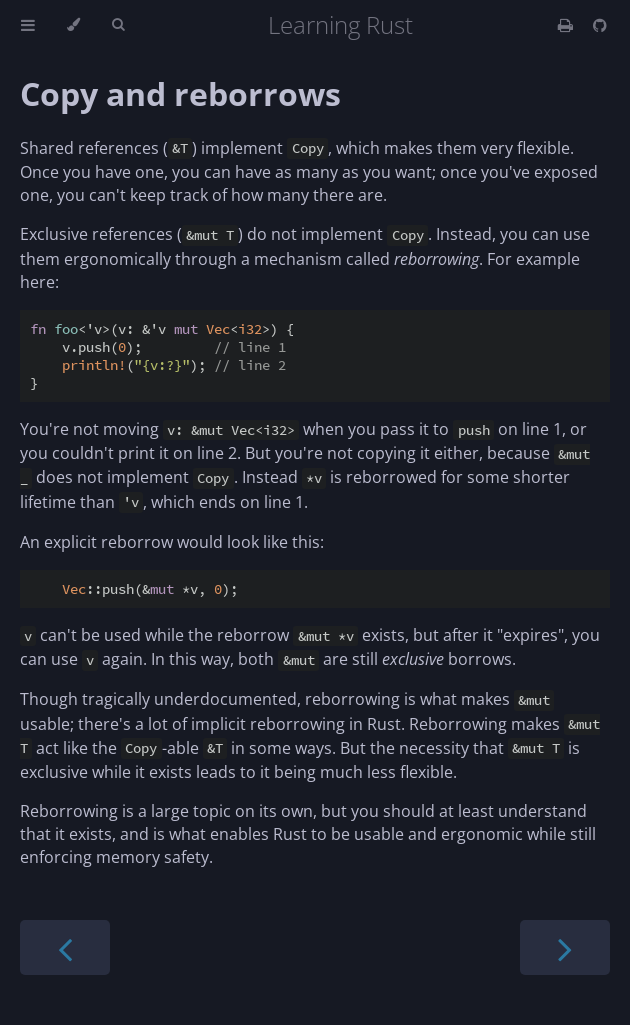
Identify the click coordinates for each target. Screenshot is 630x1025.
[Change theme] (73, 25)
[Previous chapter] (65, 947)
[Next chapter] (565, 947)
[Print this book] (567, 25)
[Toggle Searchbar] (118, 25)
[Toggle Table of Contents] (28, 25)
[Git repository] (600, 25)
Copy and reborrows (180, 93)
